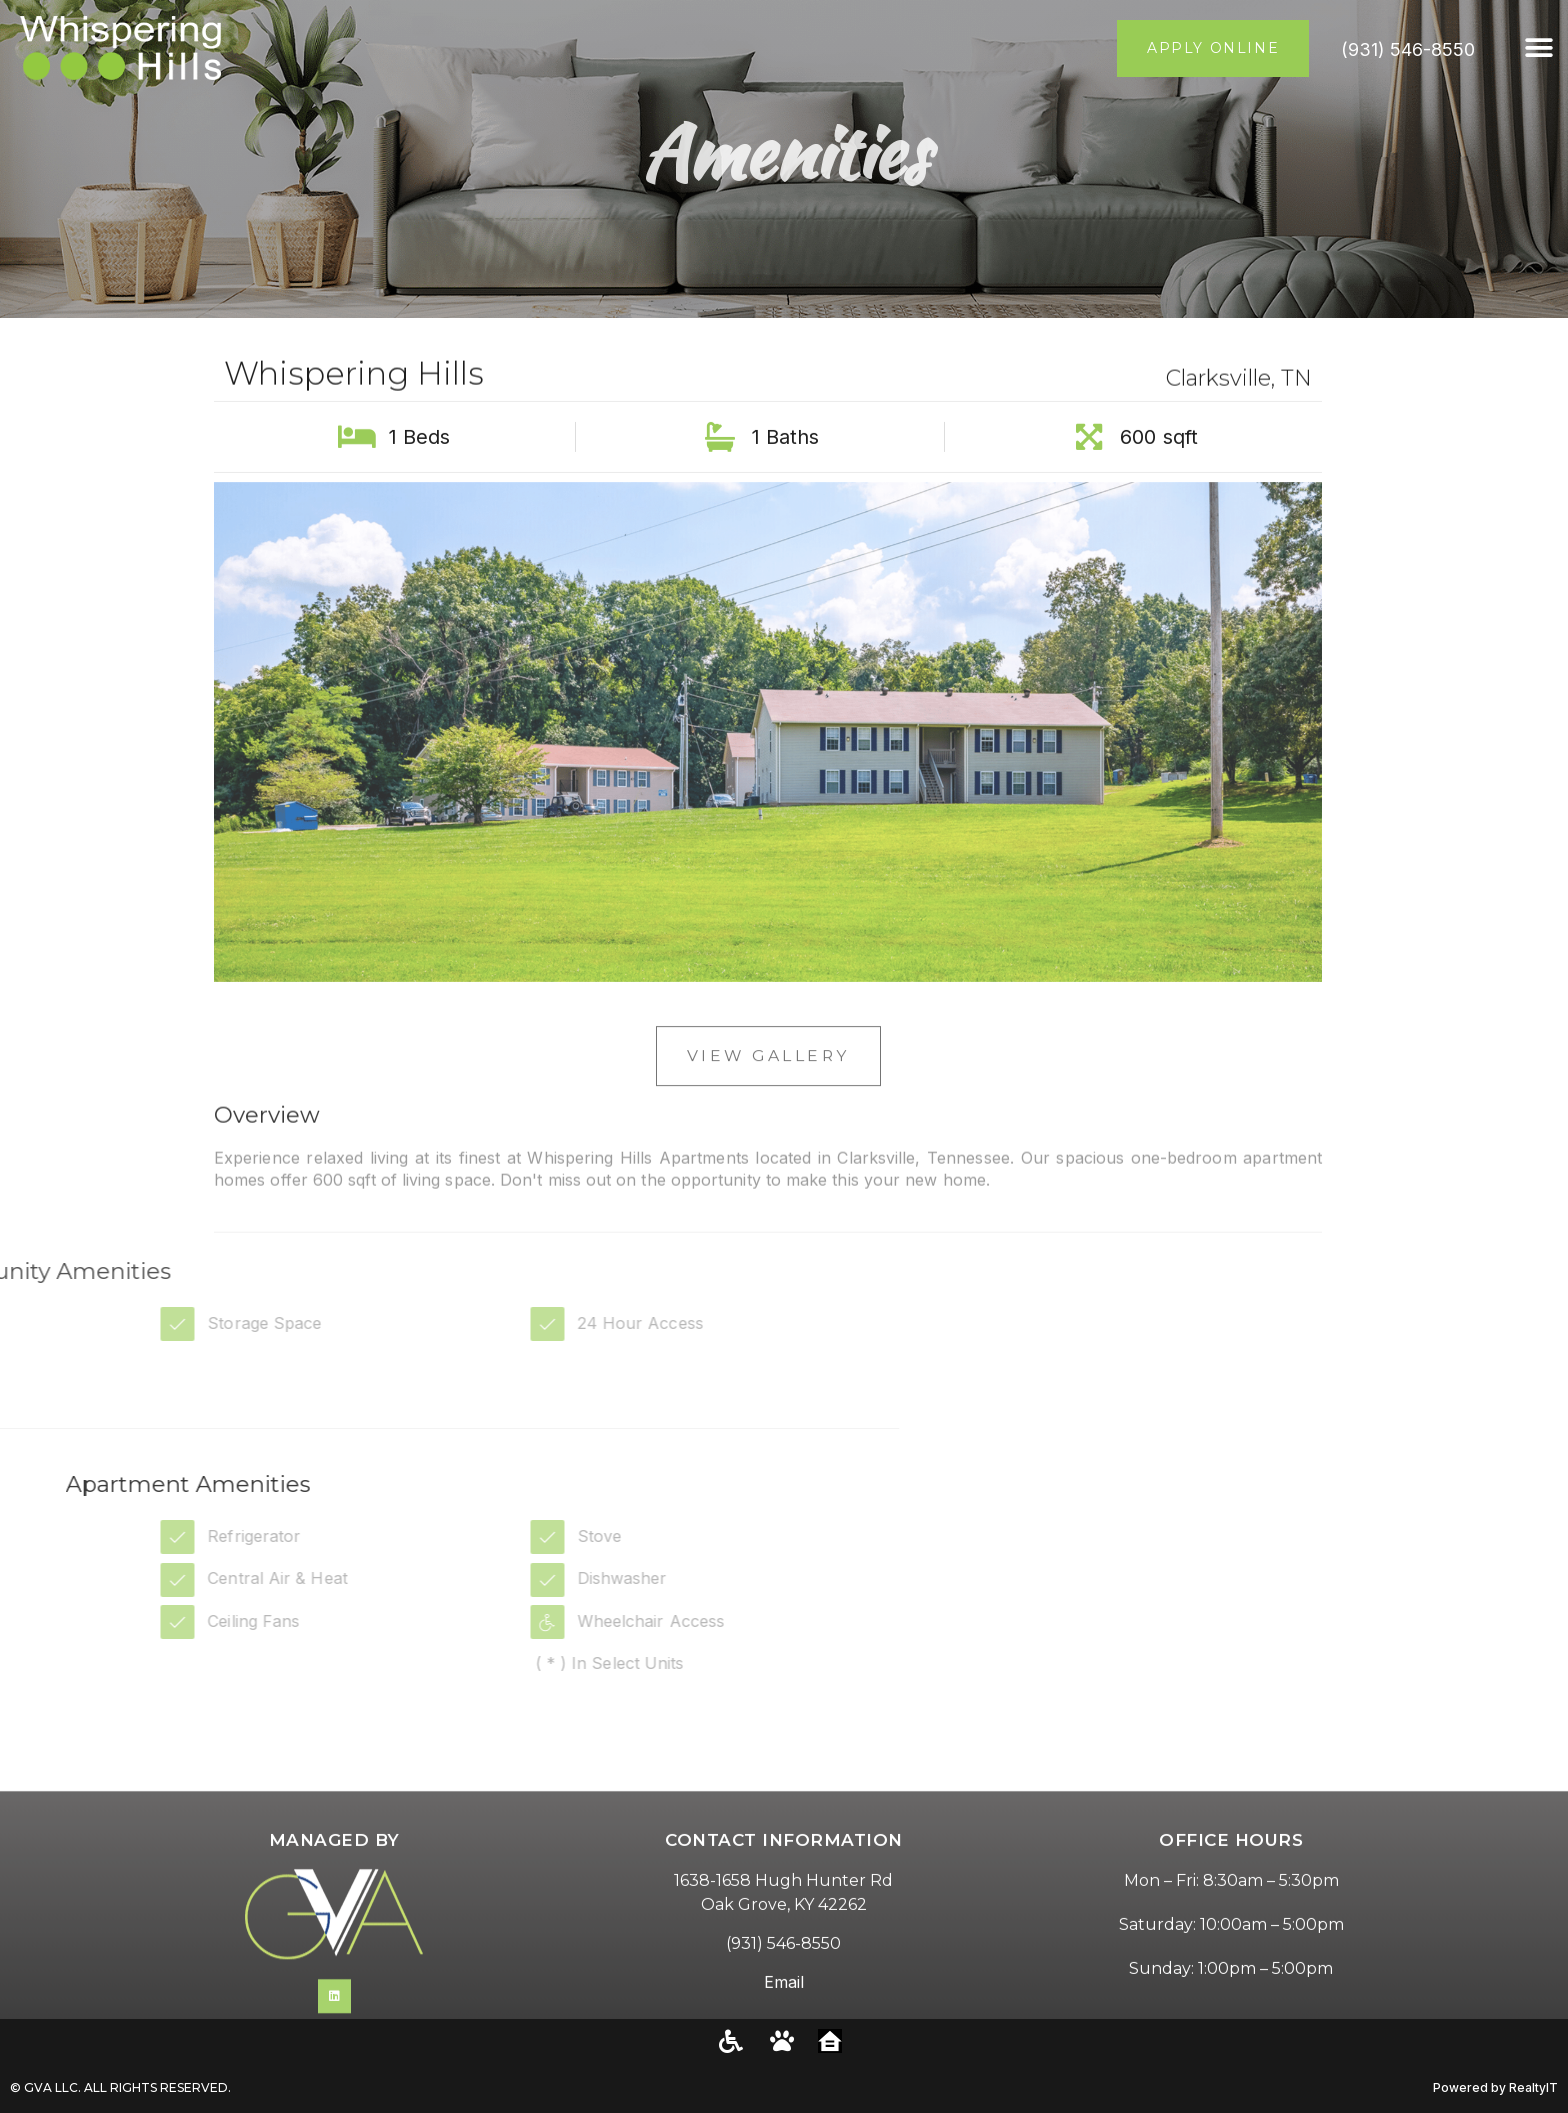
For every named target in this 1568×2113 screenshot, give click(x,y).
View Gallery (768, 1081)
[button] (1539, 48)
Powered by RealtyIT (1495, 2087)
